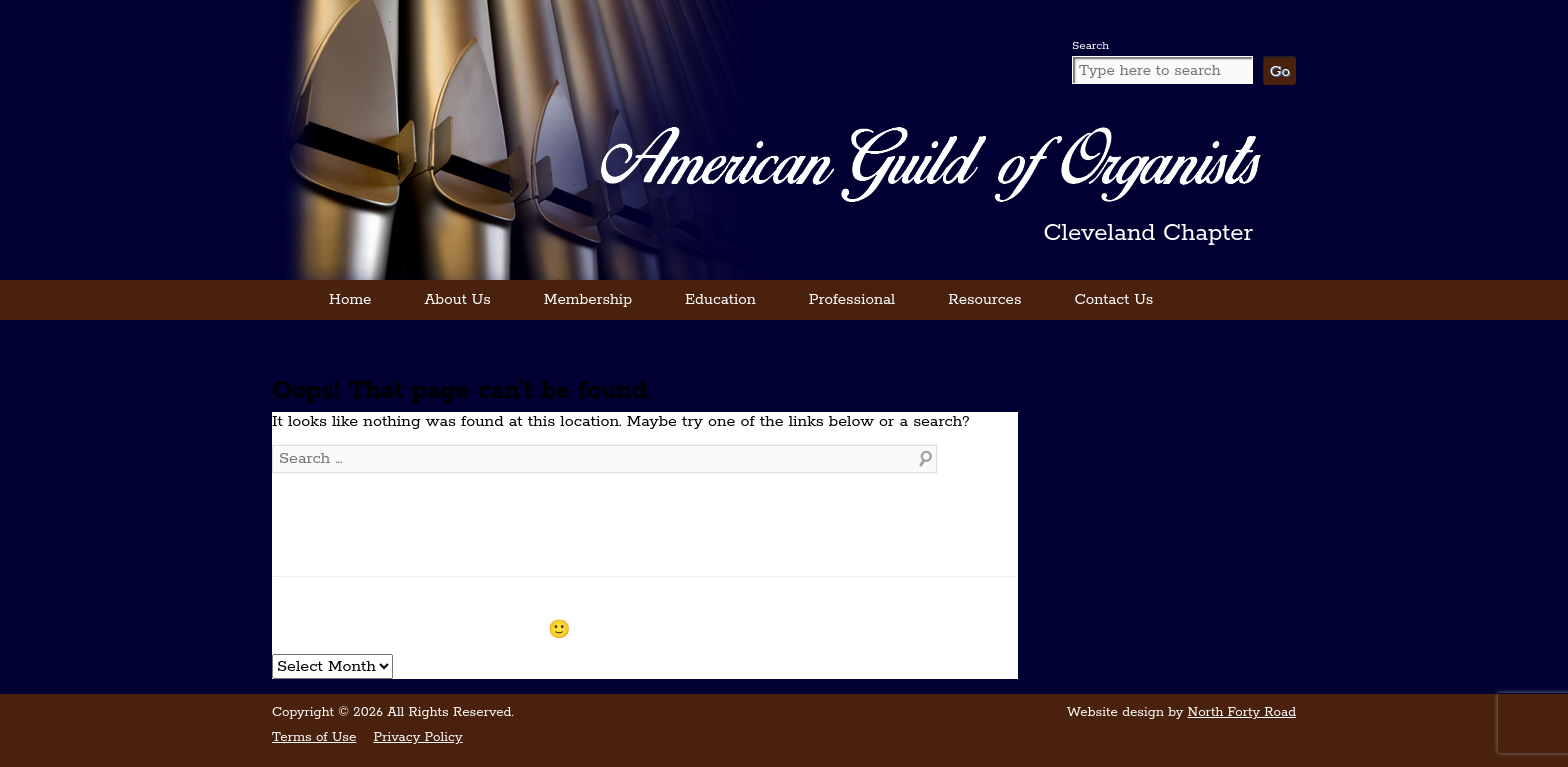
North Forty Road (1242, 712)
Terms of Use (314, 737)
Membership (588, 299)
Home (350, 299)
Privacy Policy (417, 737)
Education (720, 299)
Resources (984, 299)
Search (1090, 45)
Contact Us (1113, 299)
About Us (457, 299)
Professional (852, 299)
